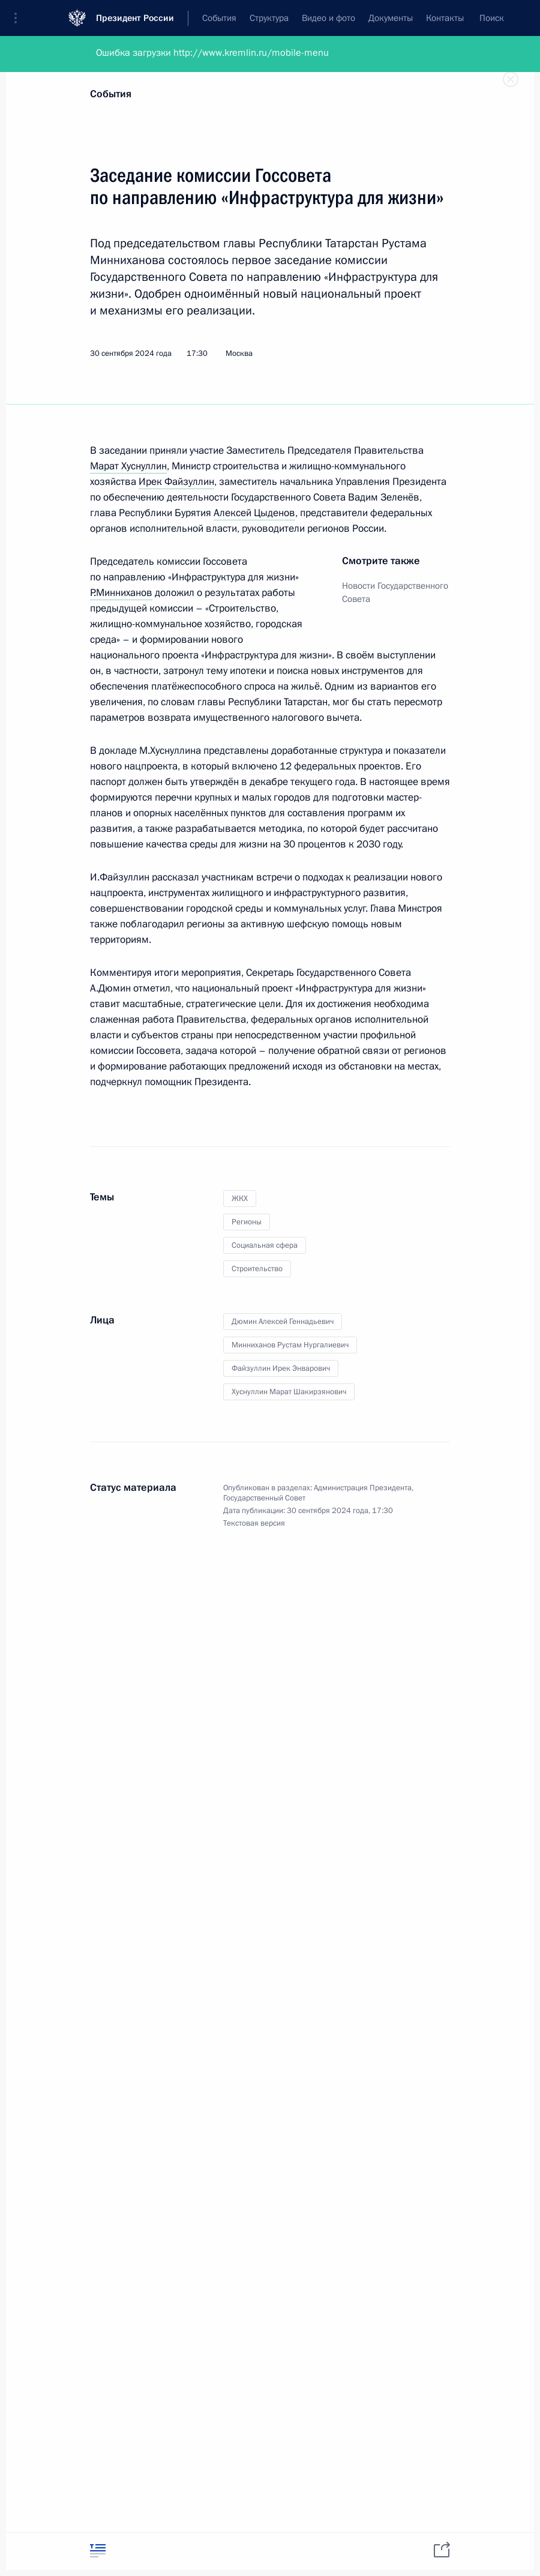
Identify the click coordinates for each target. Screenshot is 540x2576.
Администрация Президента (363, 1487)
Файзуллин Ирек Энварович (281, 1368)
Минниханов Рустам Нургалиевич (290, 1345)
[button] (20, 18)
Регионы (247, 1222)
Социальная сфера (265, 1245)
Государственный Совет (264, 1498)
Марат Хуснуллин (128, 466)
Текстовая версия (254, 1523)
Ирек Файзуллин (176, 482)
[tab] (98, 2550)
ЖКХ (240, 1198)
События (110, 94)
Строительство (257, 1268)
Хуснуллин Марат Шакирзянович (289, 1391)
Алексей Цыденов (254, 513)
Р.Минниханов (121, 593)
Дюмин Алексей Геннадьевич (283, 1321)
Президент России (135, 17)
